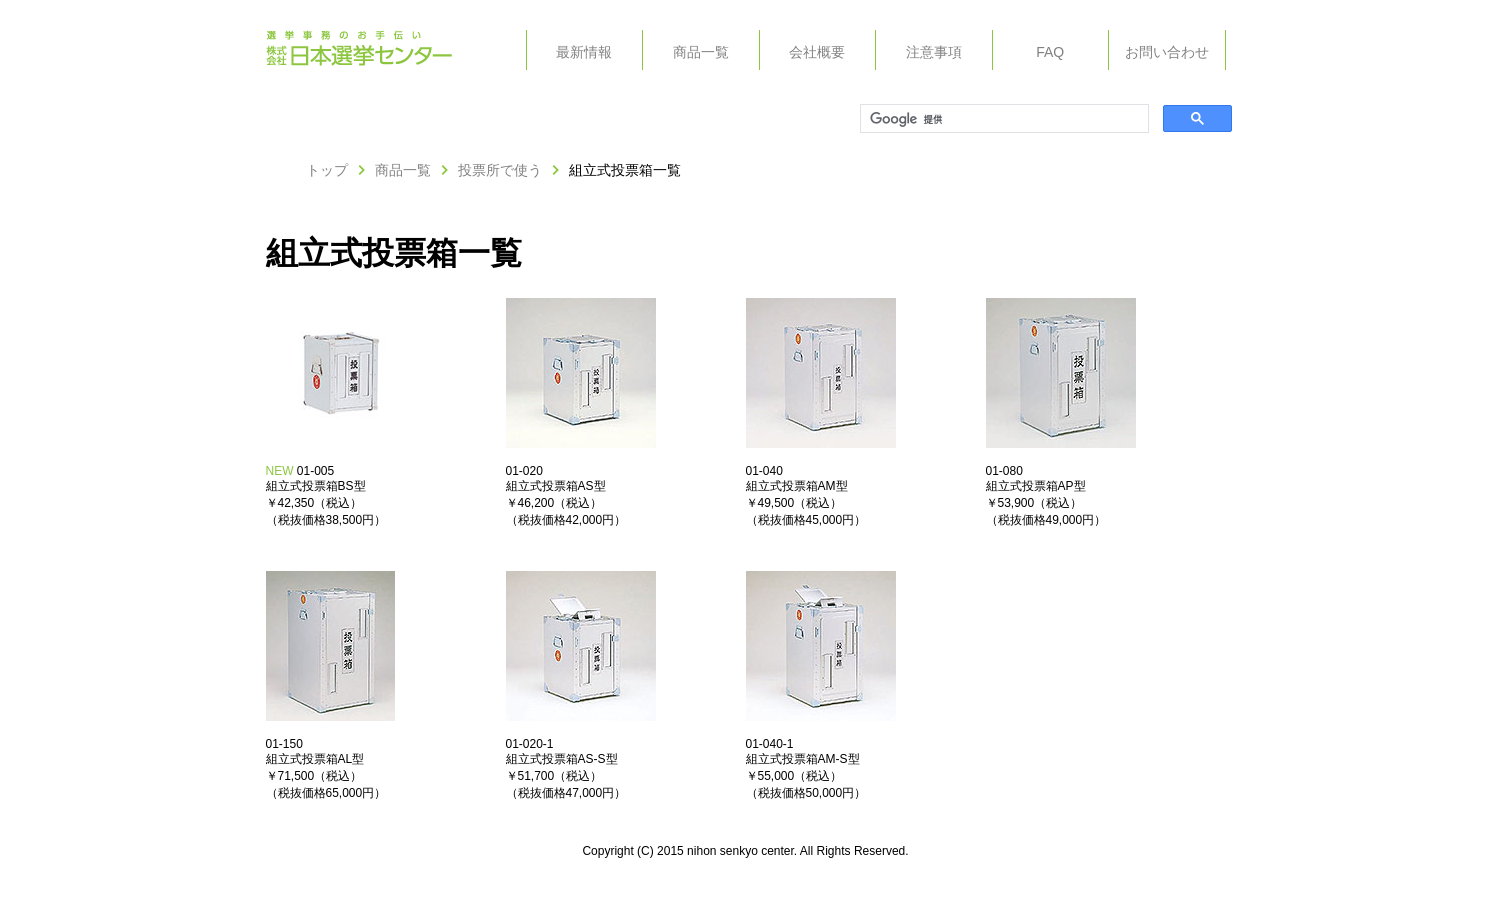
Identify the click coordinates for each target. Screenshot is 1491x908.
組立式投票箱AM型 (797, 486)
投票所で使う (500, 170)
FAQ (1050, 52)
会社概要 (817, 52)
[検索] (1002, 119)
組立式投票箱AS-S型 (562, 759)
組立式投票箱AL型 (315, 759)
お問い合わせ (1167, 52)
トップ (327, 170)
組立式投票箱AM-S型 (803, 759)
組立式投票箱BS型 (316, 486)
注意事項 (934, 52)
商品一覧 (701, 52)
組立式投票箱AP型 (1036, 486)
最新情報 (584, 52)
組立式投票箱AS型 (556, 486)
